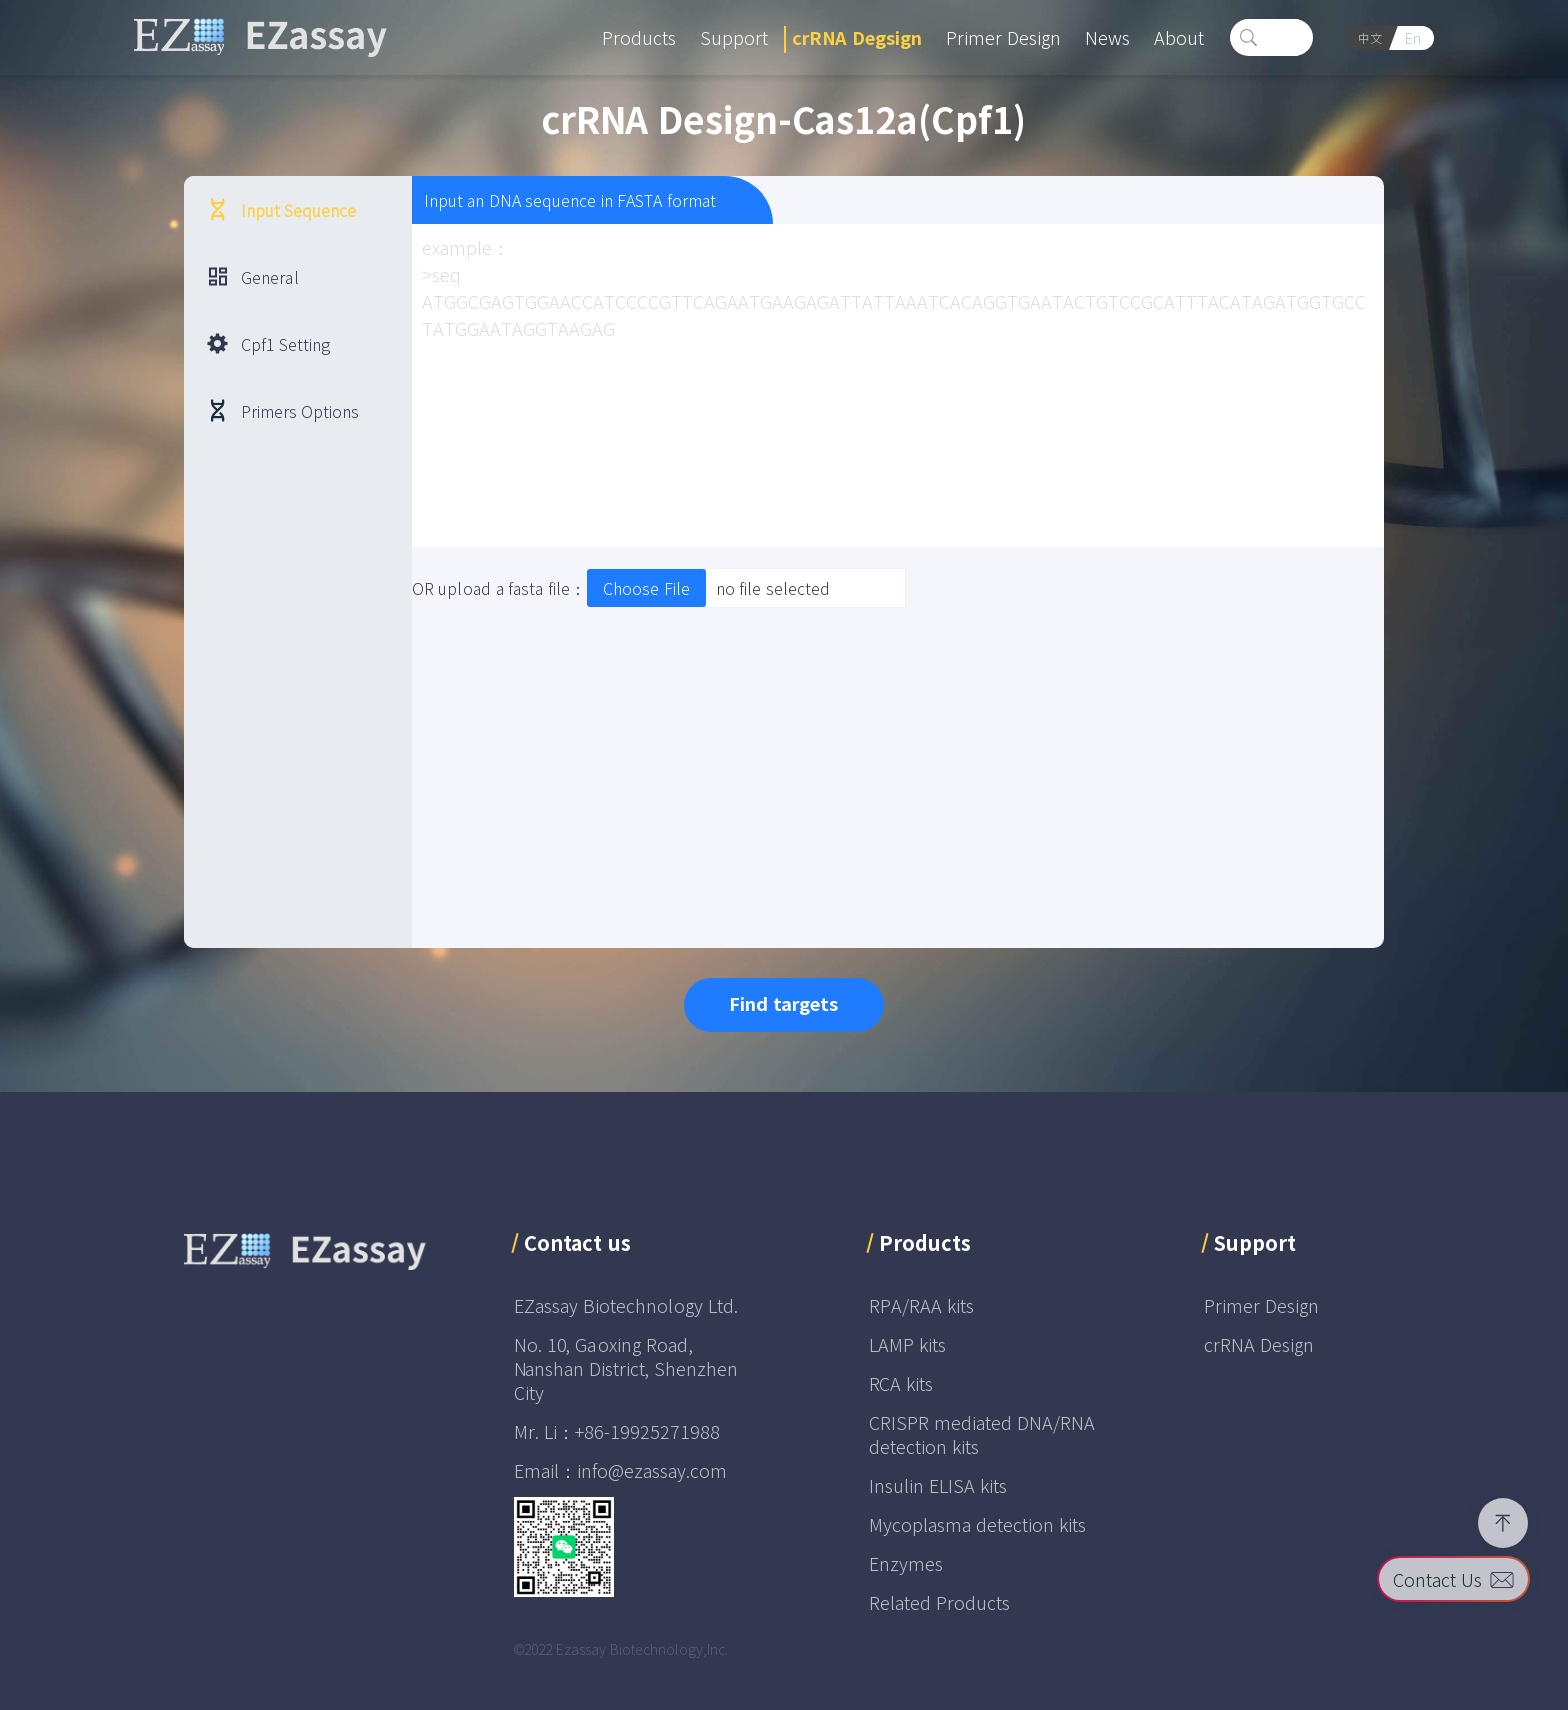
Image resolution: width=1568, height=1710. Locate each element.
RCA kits (901, 1383)
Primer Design (1261, 1305)
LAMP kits (907, 1344)
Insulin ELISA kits (938, 1485)
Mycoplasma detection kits (977, 1524)
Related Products (939, 1602)
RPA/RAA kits (921, 1305)
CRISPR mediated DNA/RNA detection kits (982, 1434)
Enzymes (906, 1563)
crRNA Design (1259, 1344)
